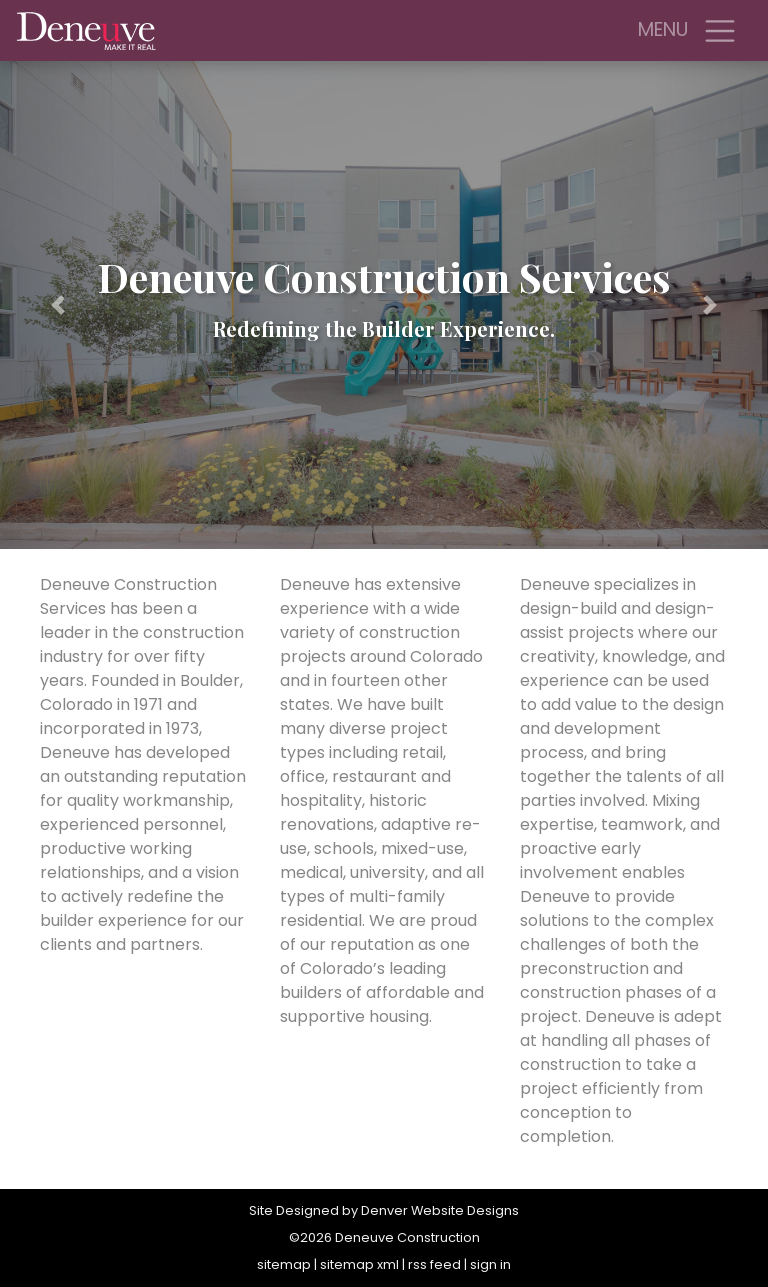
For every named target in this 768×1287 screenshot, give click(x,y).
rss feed (434, 1264)
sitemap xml (359, 1264)
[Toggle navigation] (720, 31)
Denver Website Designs (440, 1210)
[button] (57, 305)
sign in (490, 1264)
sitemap (284, 1264)
